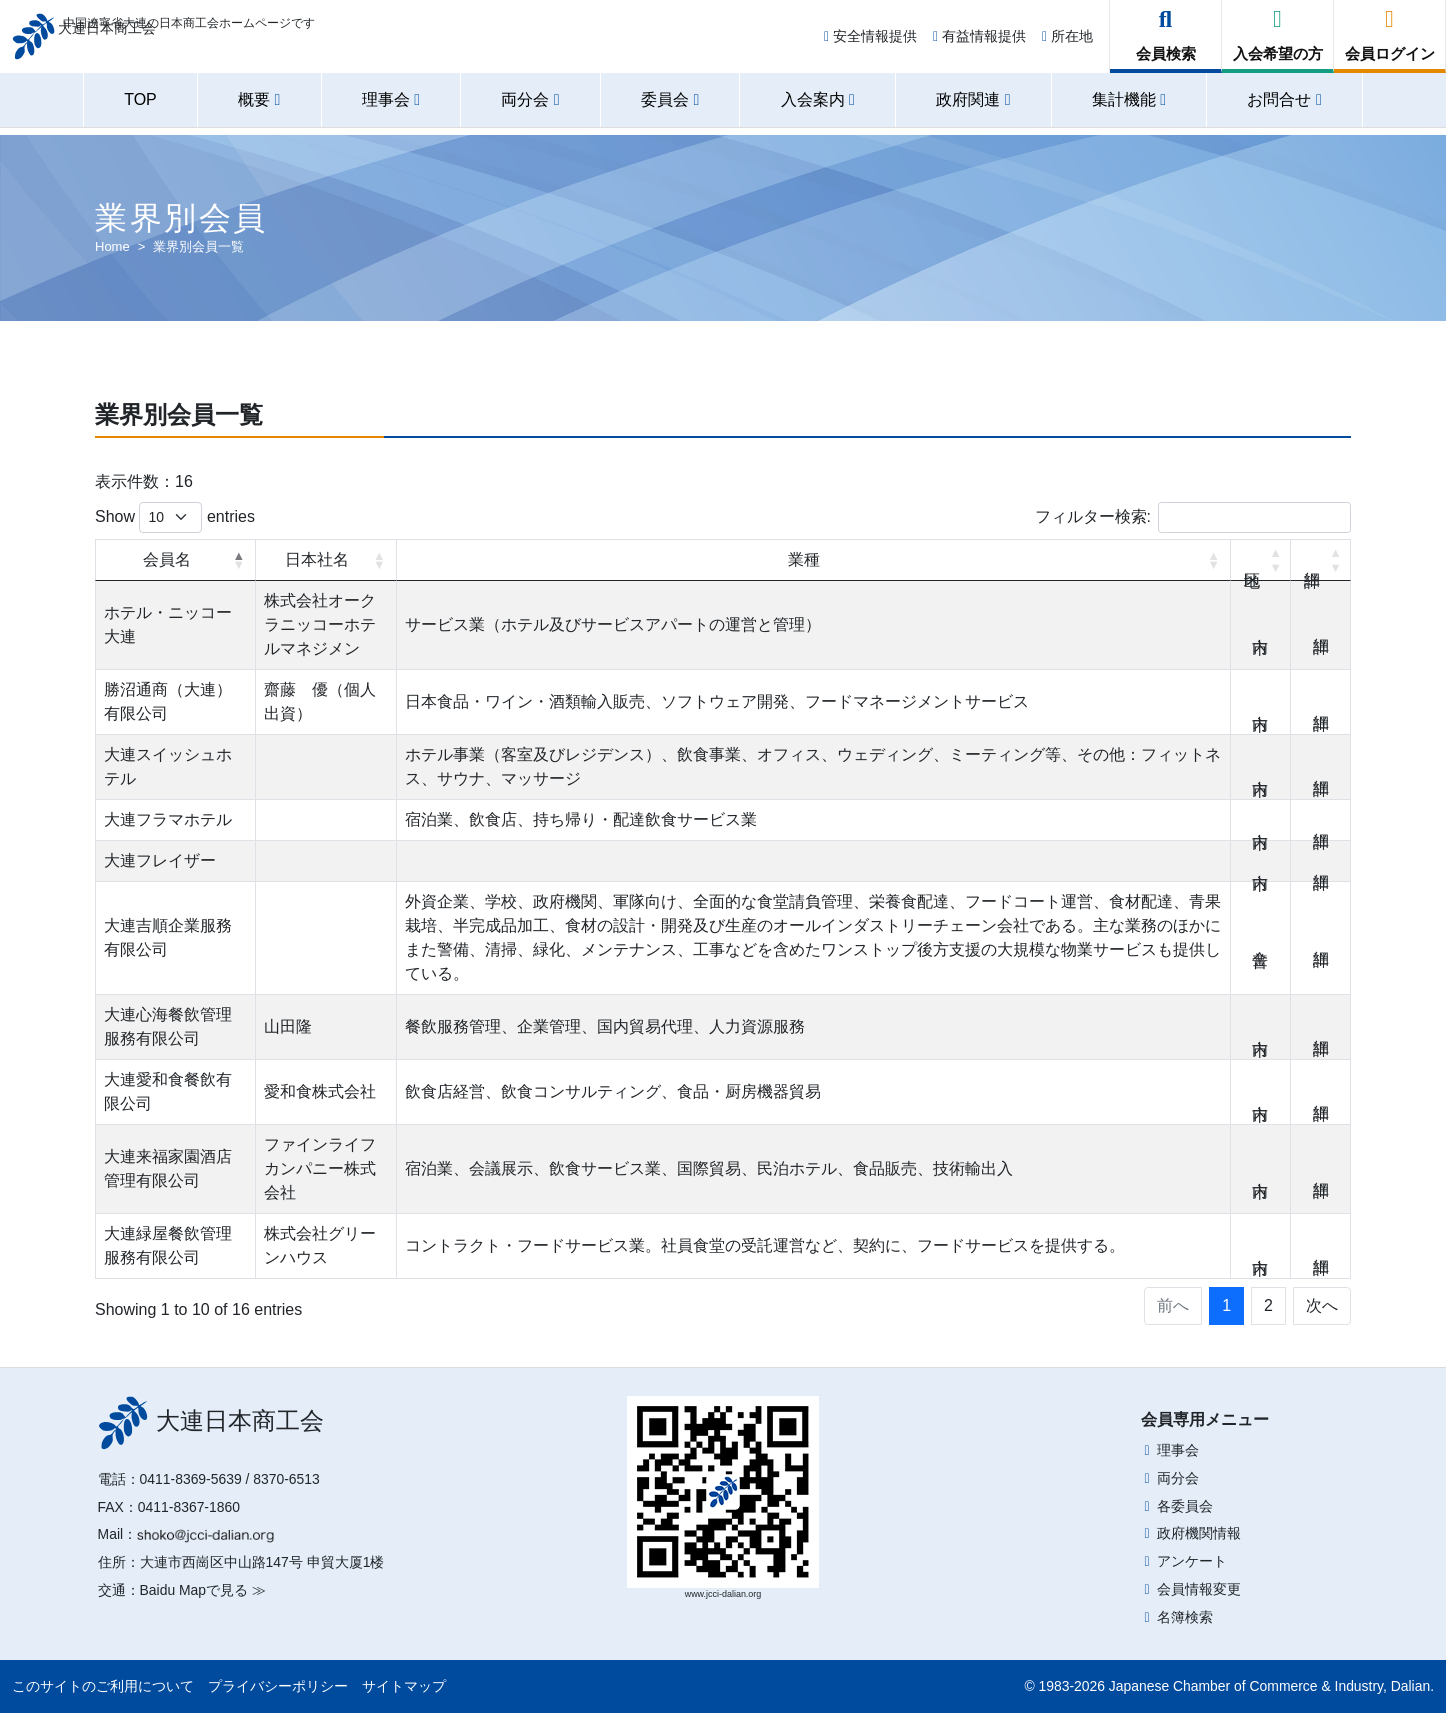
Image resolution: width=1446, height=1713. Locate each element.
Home (112, 246)
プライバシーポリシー (278, 1686)
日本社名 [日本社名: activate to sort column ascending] (317, 559)
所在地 (1067, 42)
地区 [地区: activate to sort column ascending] (1261, 560)
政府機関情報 (1199, 1533)
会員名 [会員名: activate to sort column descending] (167, 559)
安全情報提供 (870, 42)
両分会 (1178, 1478)
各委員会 (1185, 1506)
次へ (1322, 1305)
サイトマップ (404, 1686)
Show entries (175, 517)
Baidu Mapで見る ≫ (203, 1590)
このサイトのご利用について (103, 1686)
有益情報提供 (979, 42)
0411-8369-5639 (191, 1479)
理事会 (1178, 1450)
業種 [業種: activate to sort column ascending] (804, 559)
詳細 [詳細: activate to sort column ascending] (1321, 560)
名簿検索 (1185, 1617)
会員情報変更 (1199, 1589)
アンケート (1192, 1561)
